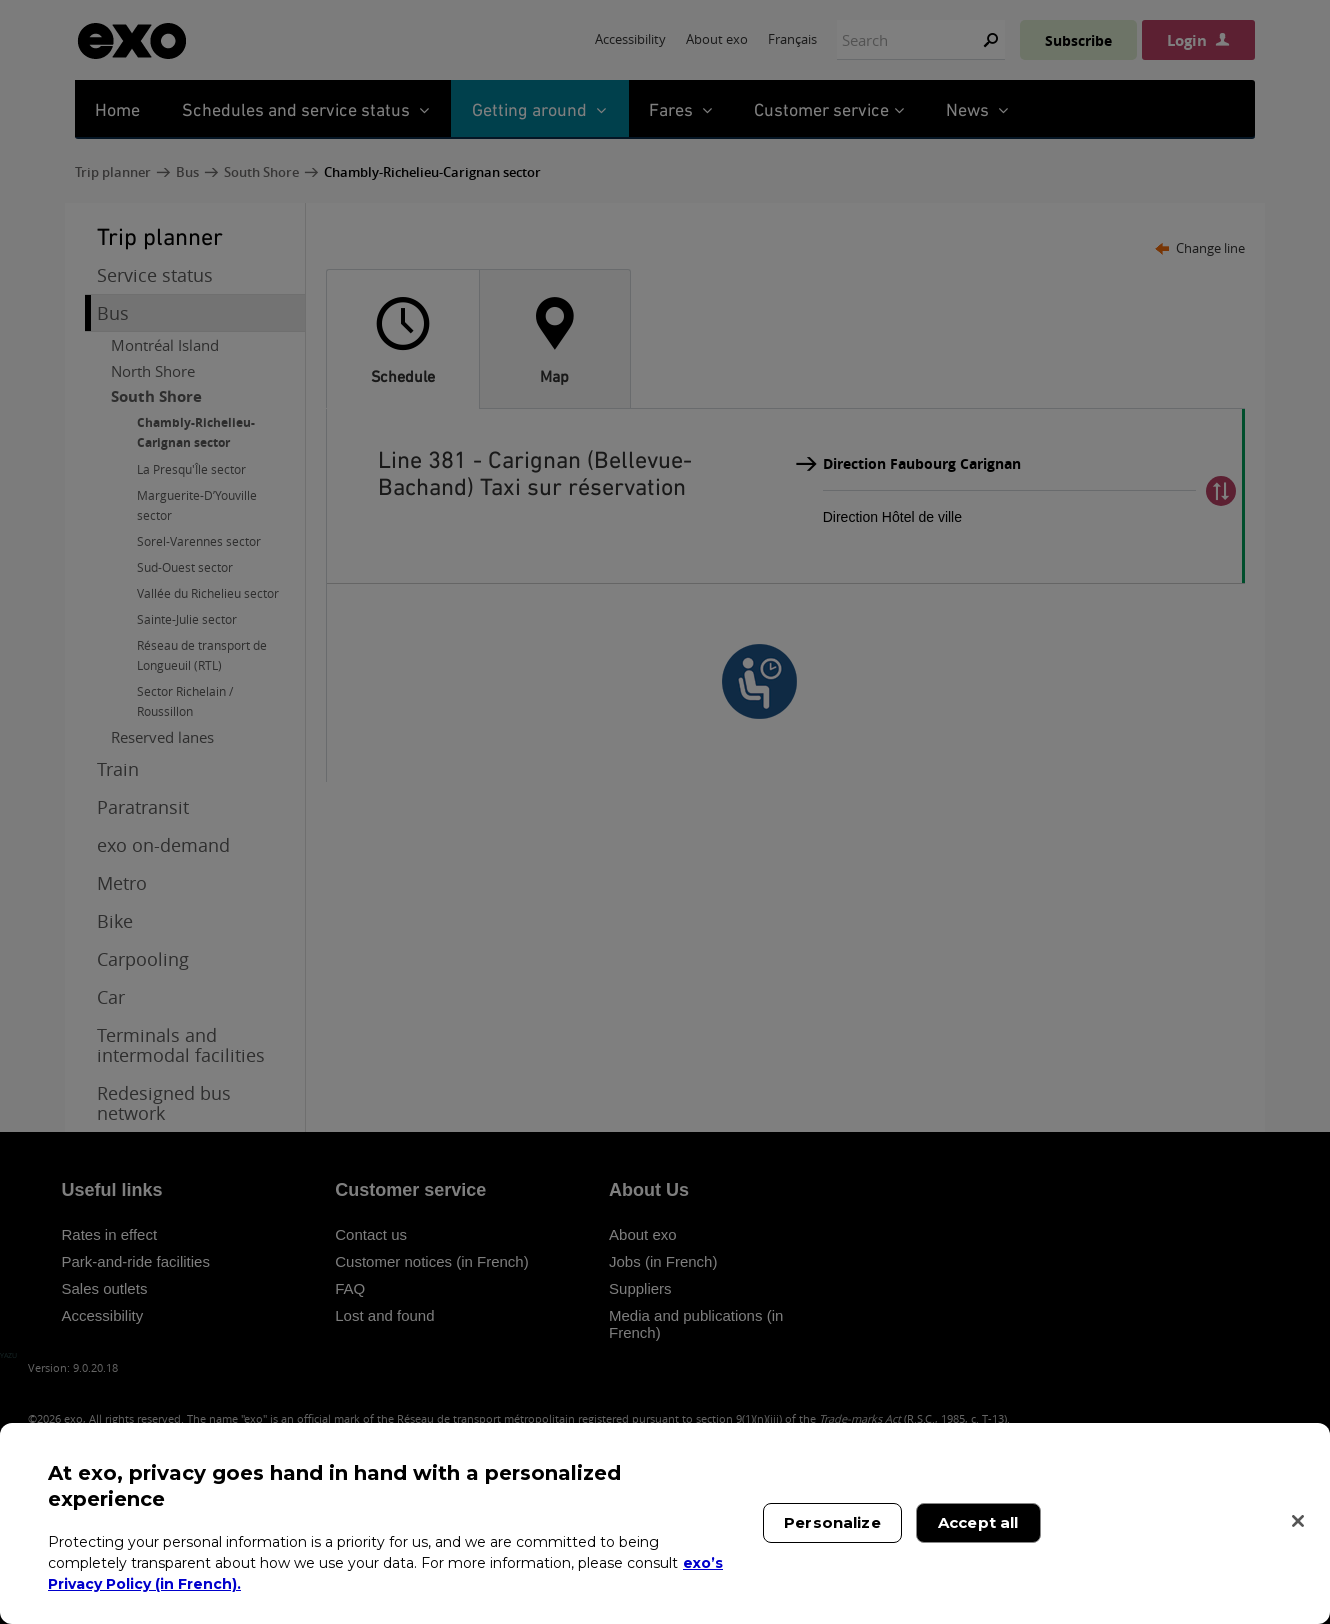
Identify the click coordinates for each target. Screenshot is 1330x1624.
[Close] (1298, 1521)
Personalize (832, 1522)
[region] (665, 1523)
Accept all (978, 1522)
